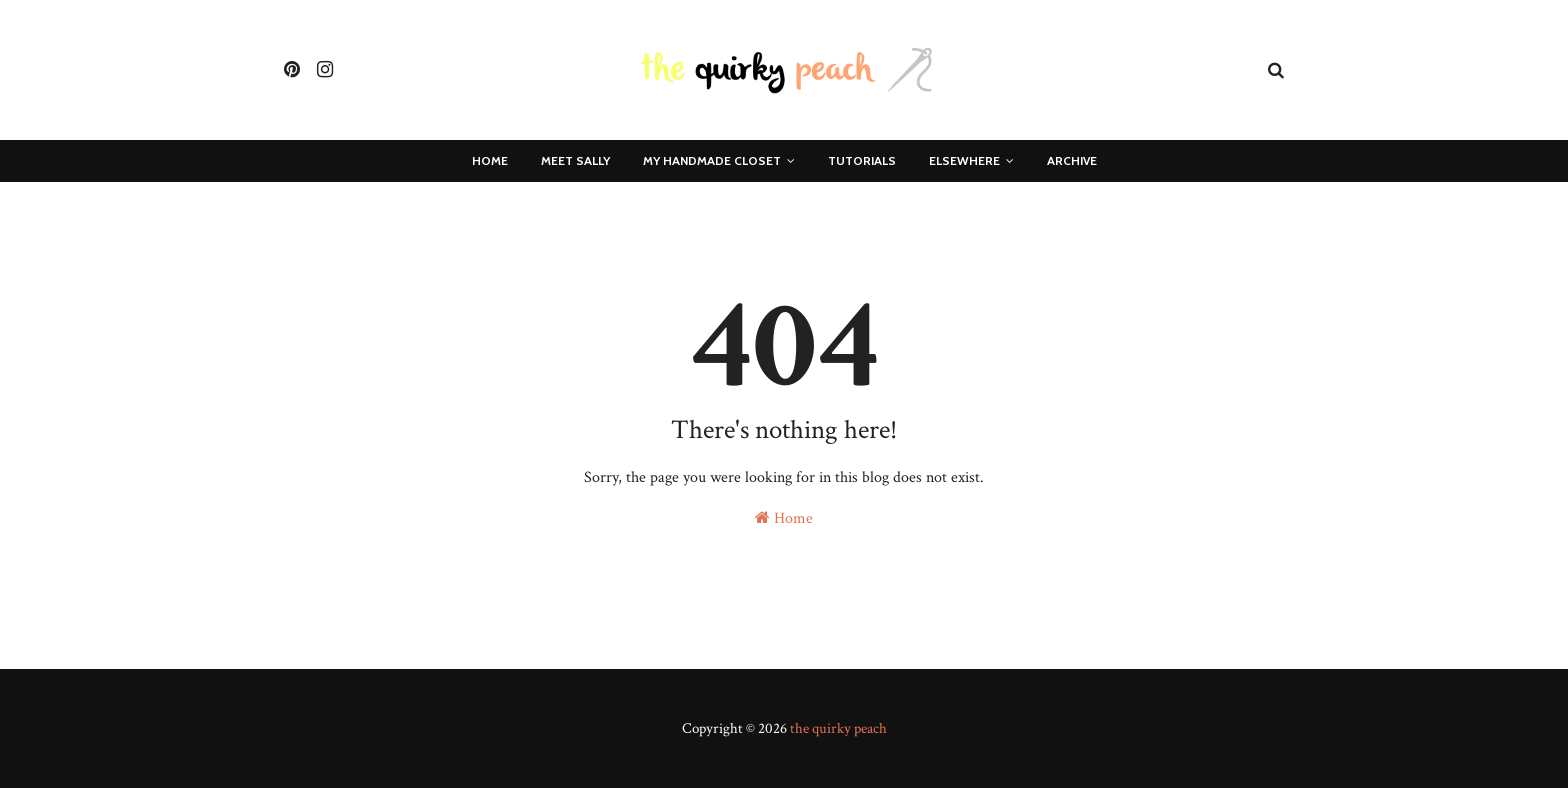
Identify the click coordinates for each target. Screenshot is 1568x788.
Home (784, 518)
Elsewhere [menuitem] (964, 160)
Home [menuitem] (490, 160)
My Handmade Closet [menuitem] (712, 160)
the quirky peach (838, 728)
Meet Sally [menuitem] (575, 160)
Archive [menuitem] (1072, 160)
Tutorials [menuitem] (862, 160)
